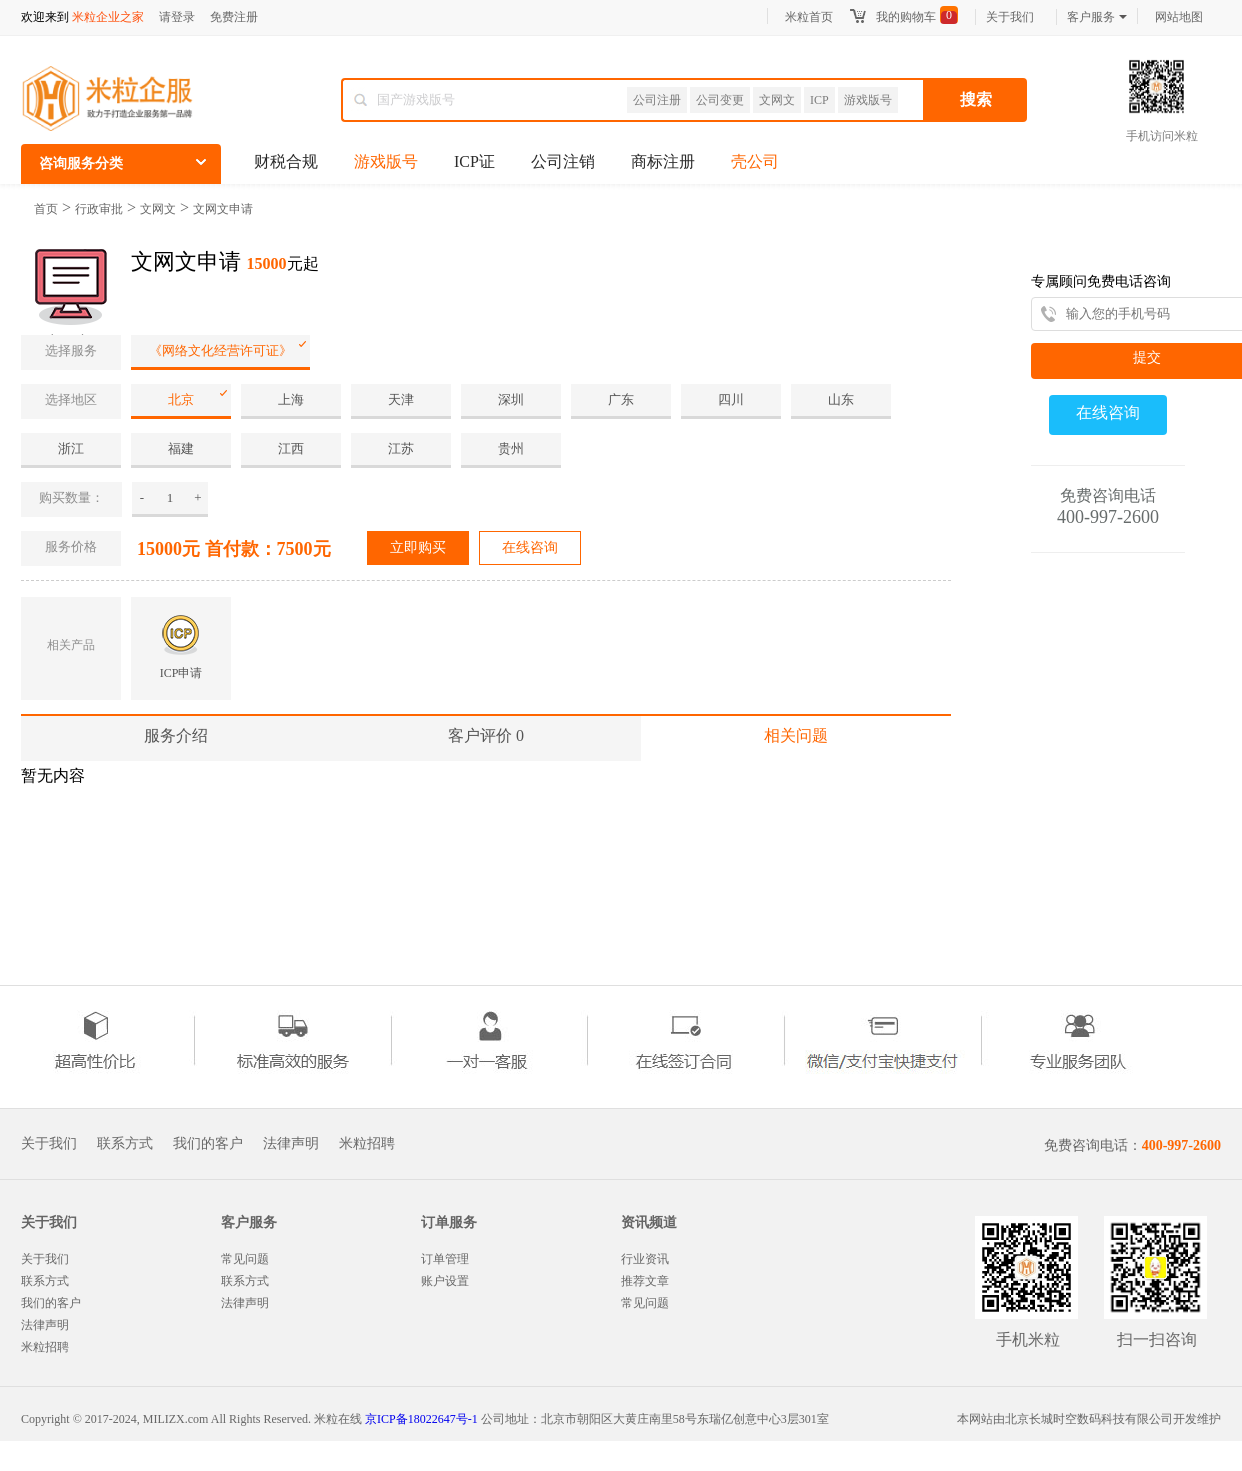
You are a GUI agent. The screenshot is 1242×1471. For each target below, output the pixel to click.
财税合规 (286, 161)
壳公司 (755, 161)
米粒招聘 (367, 1144)
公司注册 (657, 100)
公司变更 (720, 100)
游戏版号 (868, 100)
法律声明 (291, 1144)
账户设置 (445, 1281)
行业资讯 (645, 1259)
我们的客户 (208, 1144)
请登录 (177, 17)
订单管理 (445, 1259)
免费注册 (234, 17)
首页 (46, 209)
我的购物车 (906, 17)
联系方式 (125, 1144)
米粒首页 (809, 17)
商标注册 (663, 161)
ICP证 (474, 161)
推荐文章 (645, 1281)
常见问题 (245, 1259)
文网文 (777, 100)
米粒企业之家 (108, 17)
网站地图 (1179, 17)
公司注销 (563, 161)
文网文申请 (223, 209)
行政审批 (99, 209)
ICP (819, 100)
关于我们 (1010, 17)
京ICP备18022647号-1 (421, 1419)
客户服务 (1097, 17)
